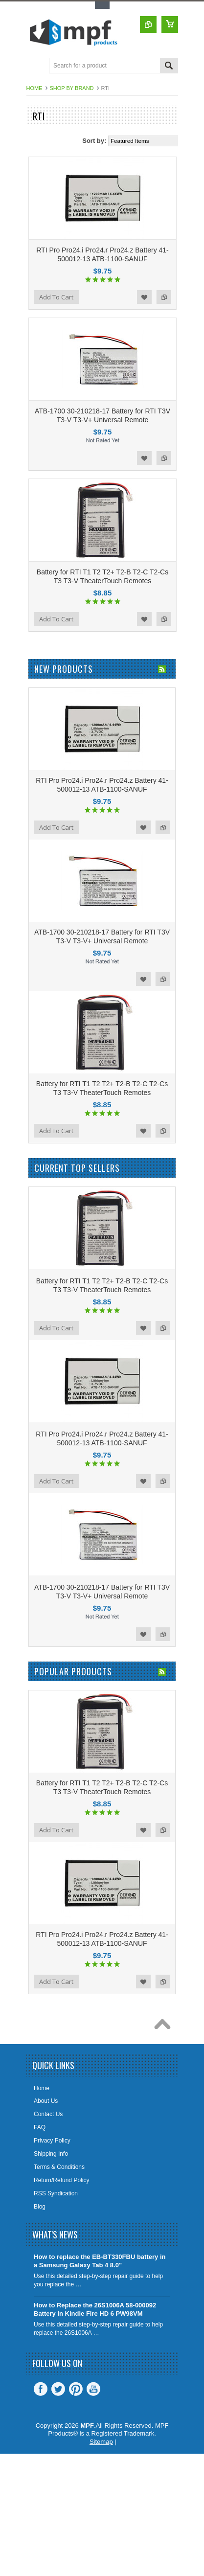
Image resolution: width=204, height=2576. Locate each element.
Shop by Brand (72, 88)
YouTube (93, 2389)
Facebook (40, 2389)
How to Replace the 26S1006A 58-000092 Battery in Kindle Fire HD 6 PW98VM (95, 2309)
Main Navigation (35, 66)
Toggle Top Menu (102, 5)
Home (34, 88)
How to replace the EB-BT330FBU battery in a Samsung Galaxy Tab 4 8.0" (99, 2261)
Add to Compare (164, 297)
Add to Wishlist (144, 297)
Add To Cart (56, 297)
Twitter (58, 2389)
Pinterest (76, 2389)
